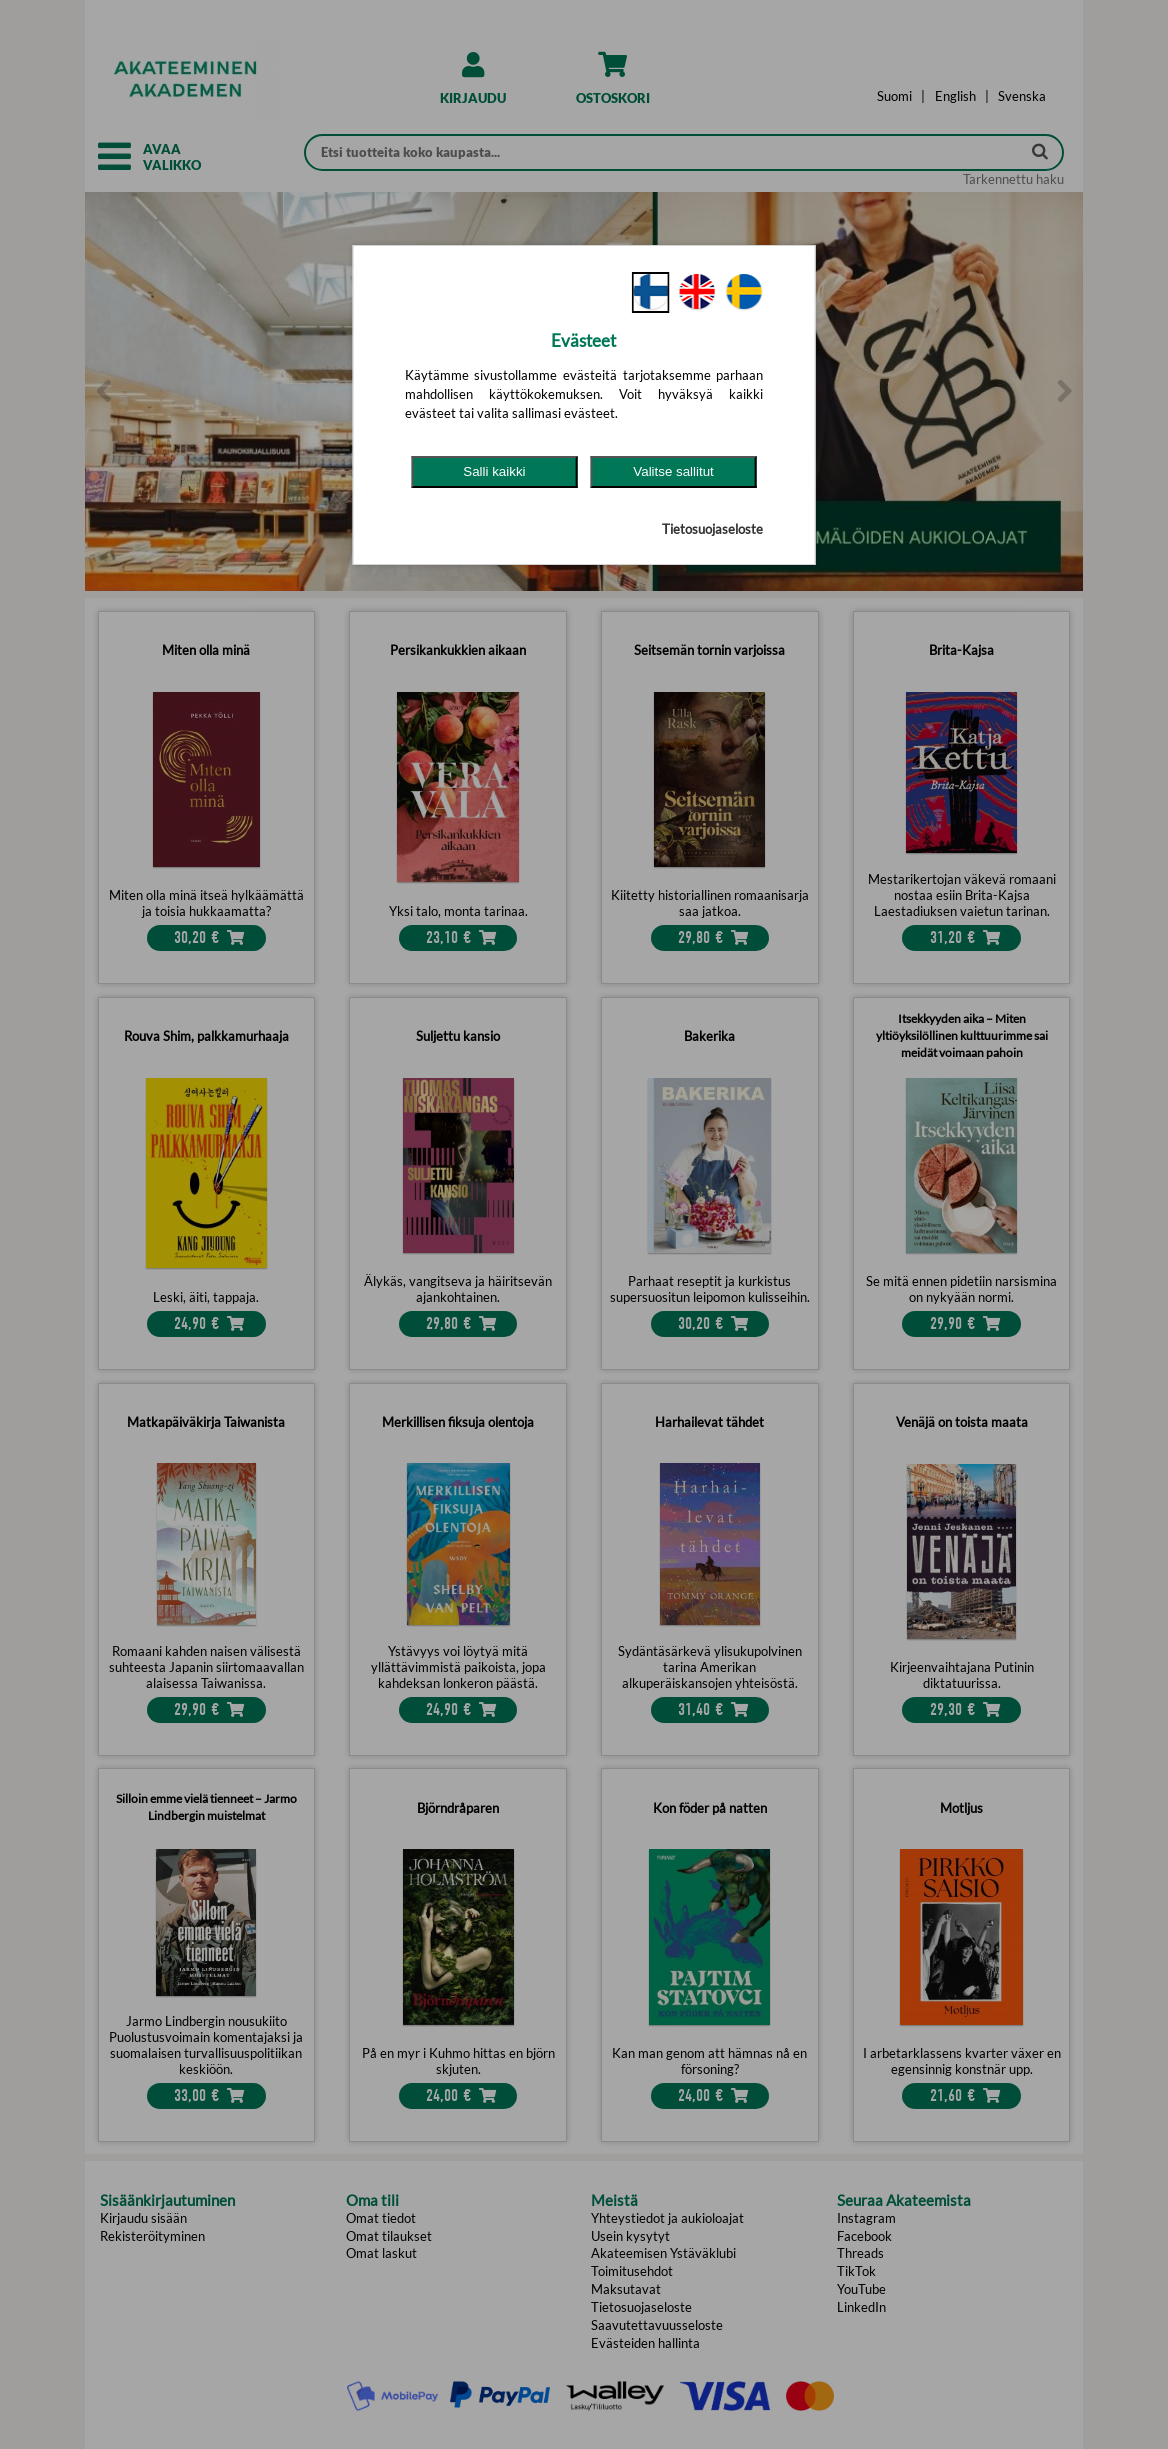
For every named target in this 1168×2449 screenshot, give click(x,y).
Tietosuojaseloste (712, 529)
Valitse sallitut (673, 471)
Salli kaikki (494, 471)
